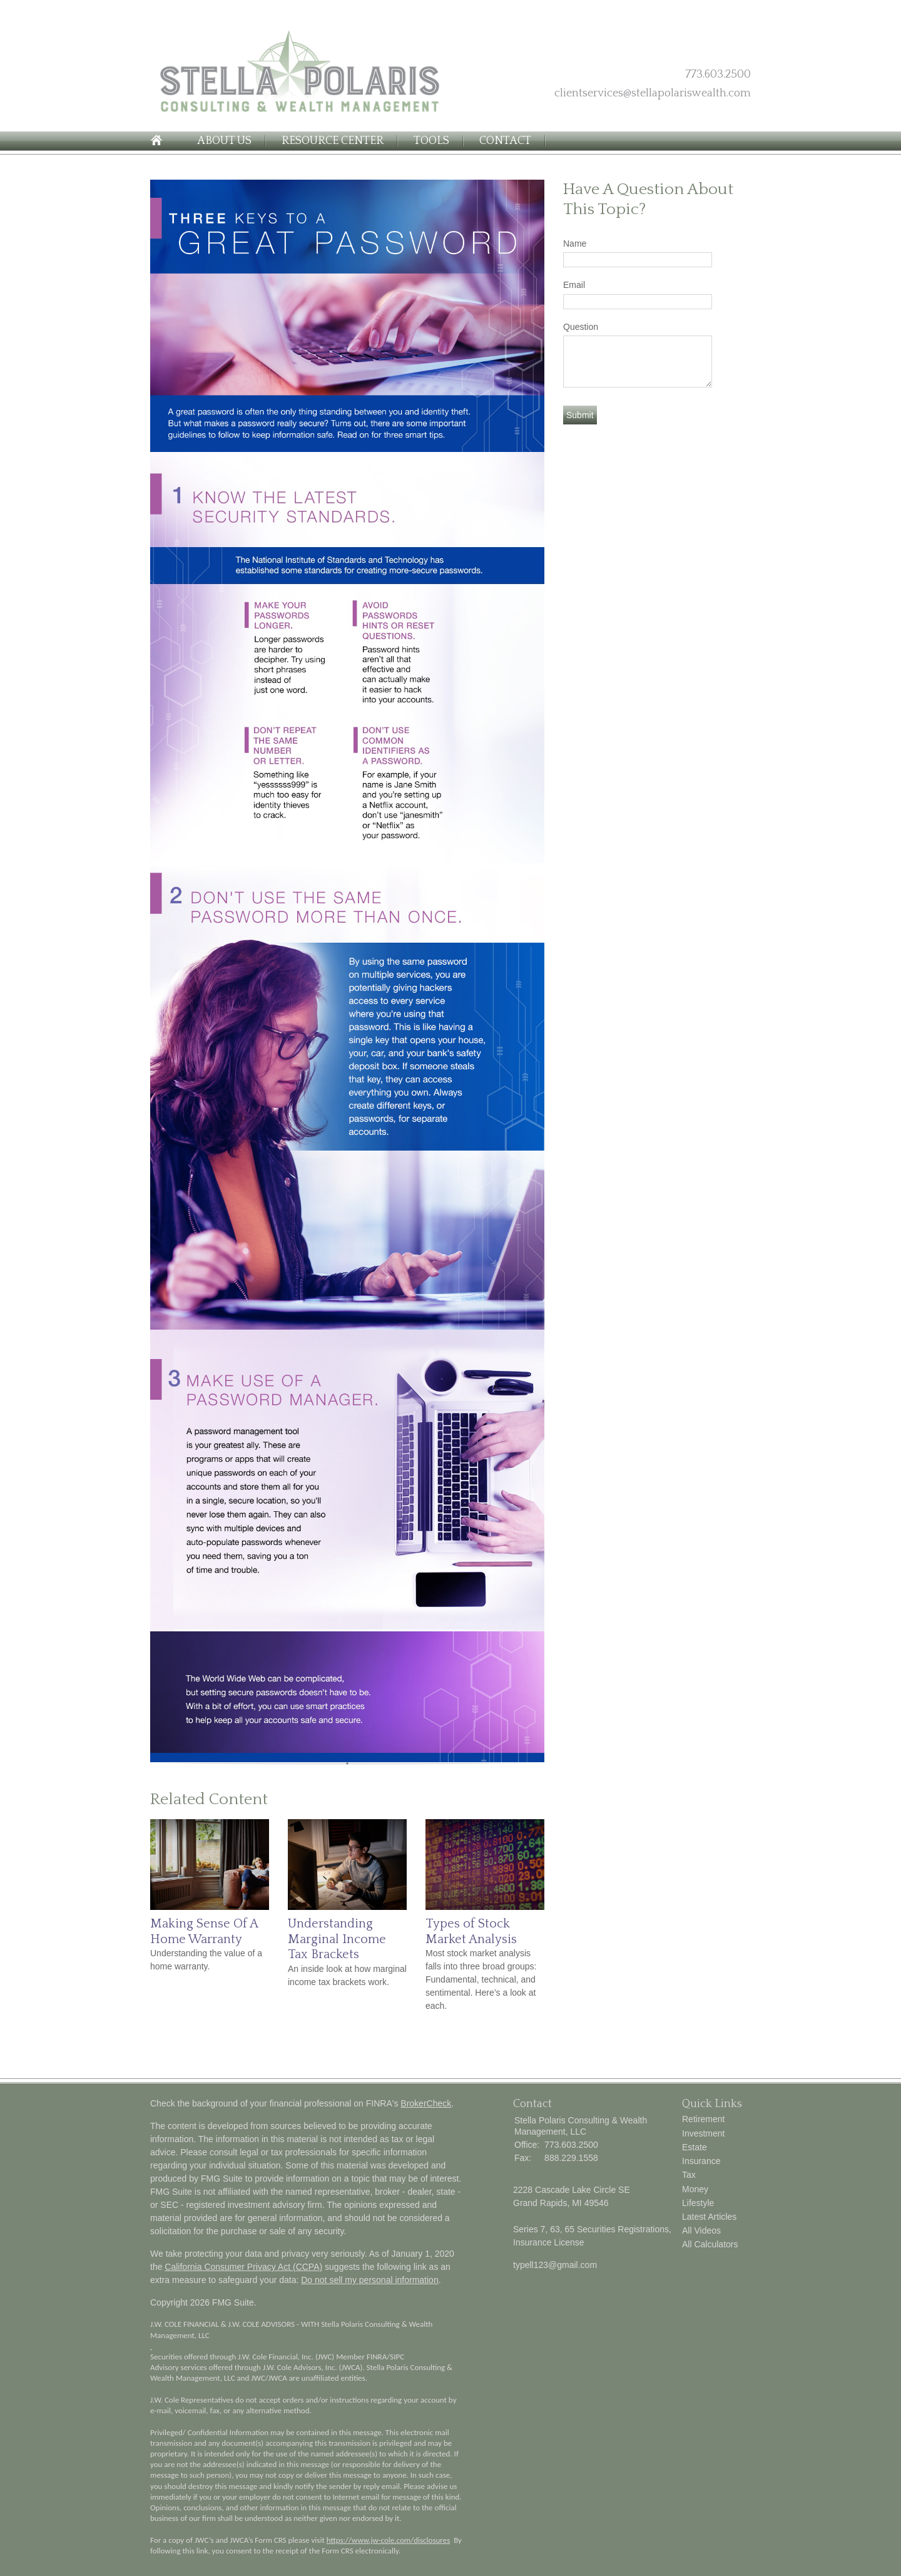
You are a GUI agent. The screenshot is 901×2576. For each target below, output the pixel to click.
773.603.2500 (718, 74)
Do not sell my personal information (369, 2280)
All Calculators (710, 2244)
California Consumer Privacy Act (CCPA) (243, 2267)
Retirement (703, 2119)
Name (574, 244)
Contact (505, 141)
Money (695, 2189)
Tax (689, 2175)
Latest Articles (709, 2217)
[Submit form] (580, 415)
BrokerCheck (425, 2103)
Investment (703, 2133)
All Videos (701, 2230)
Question (580, 327)
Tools (431, 141)
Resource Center (333, 141)
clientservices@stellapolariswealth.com (652, 93)
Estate (694, 2147)
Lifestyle (698, 2203)
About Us (224, 141)
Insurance (701, 2161)
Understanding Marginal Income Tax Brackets (337, 1939)
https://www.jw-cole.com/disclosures (388, 2540)
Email (574, 285)
